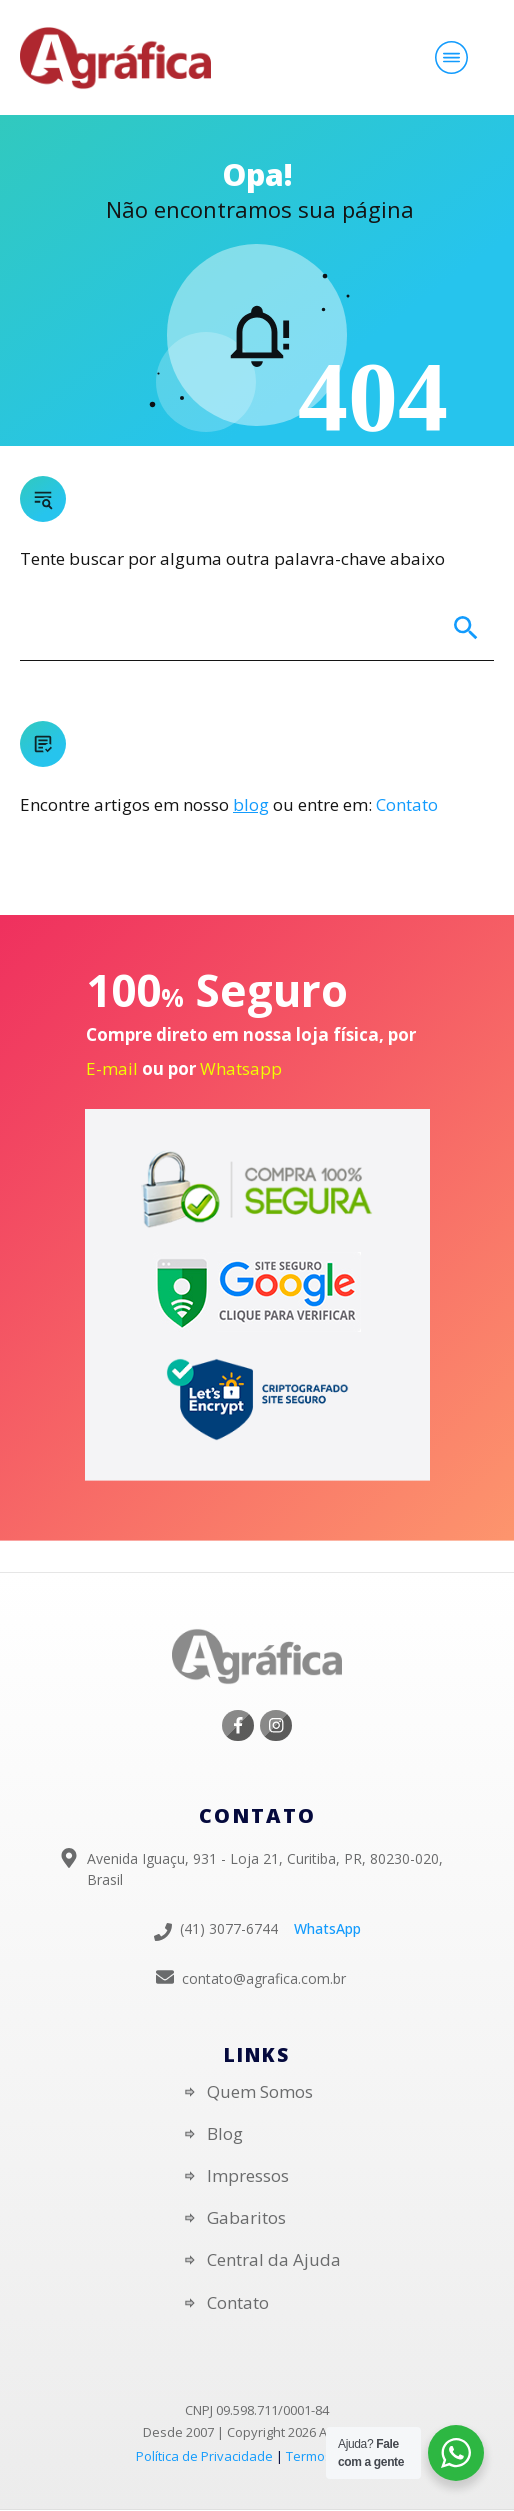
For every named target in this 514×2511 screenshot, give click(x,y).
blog (251, 804)
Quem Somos (260, 2091)
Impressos (248, 2175)
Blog (225, 2133)
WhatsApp (327, 1928)
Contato (407, 804)
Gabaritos (246, 2217)
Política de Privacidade (204, 2456)
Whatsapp (241, 1068)
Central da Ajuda (274, 2259)
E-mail (112, 1068)
